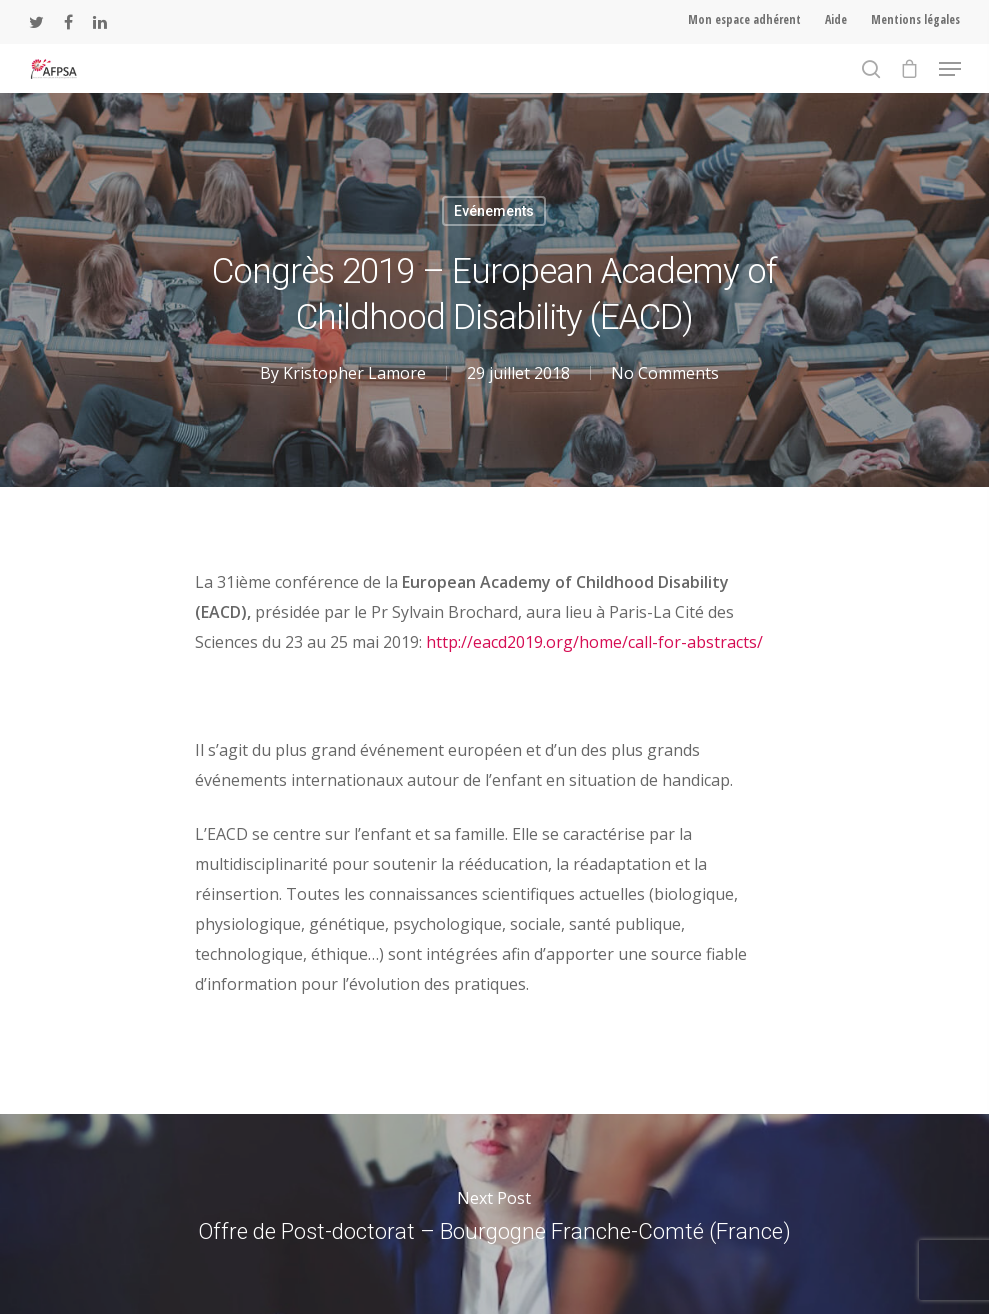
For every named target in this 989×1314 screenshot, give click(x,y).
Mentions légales (915, 19)
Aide (836, 19)
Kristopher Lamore (354, 373)
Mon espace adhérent (744, 19)
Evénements (494, 211)
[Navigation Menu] (950, 69)
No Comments (665, 373)
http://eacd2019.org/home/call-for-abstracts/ (594, 642)
